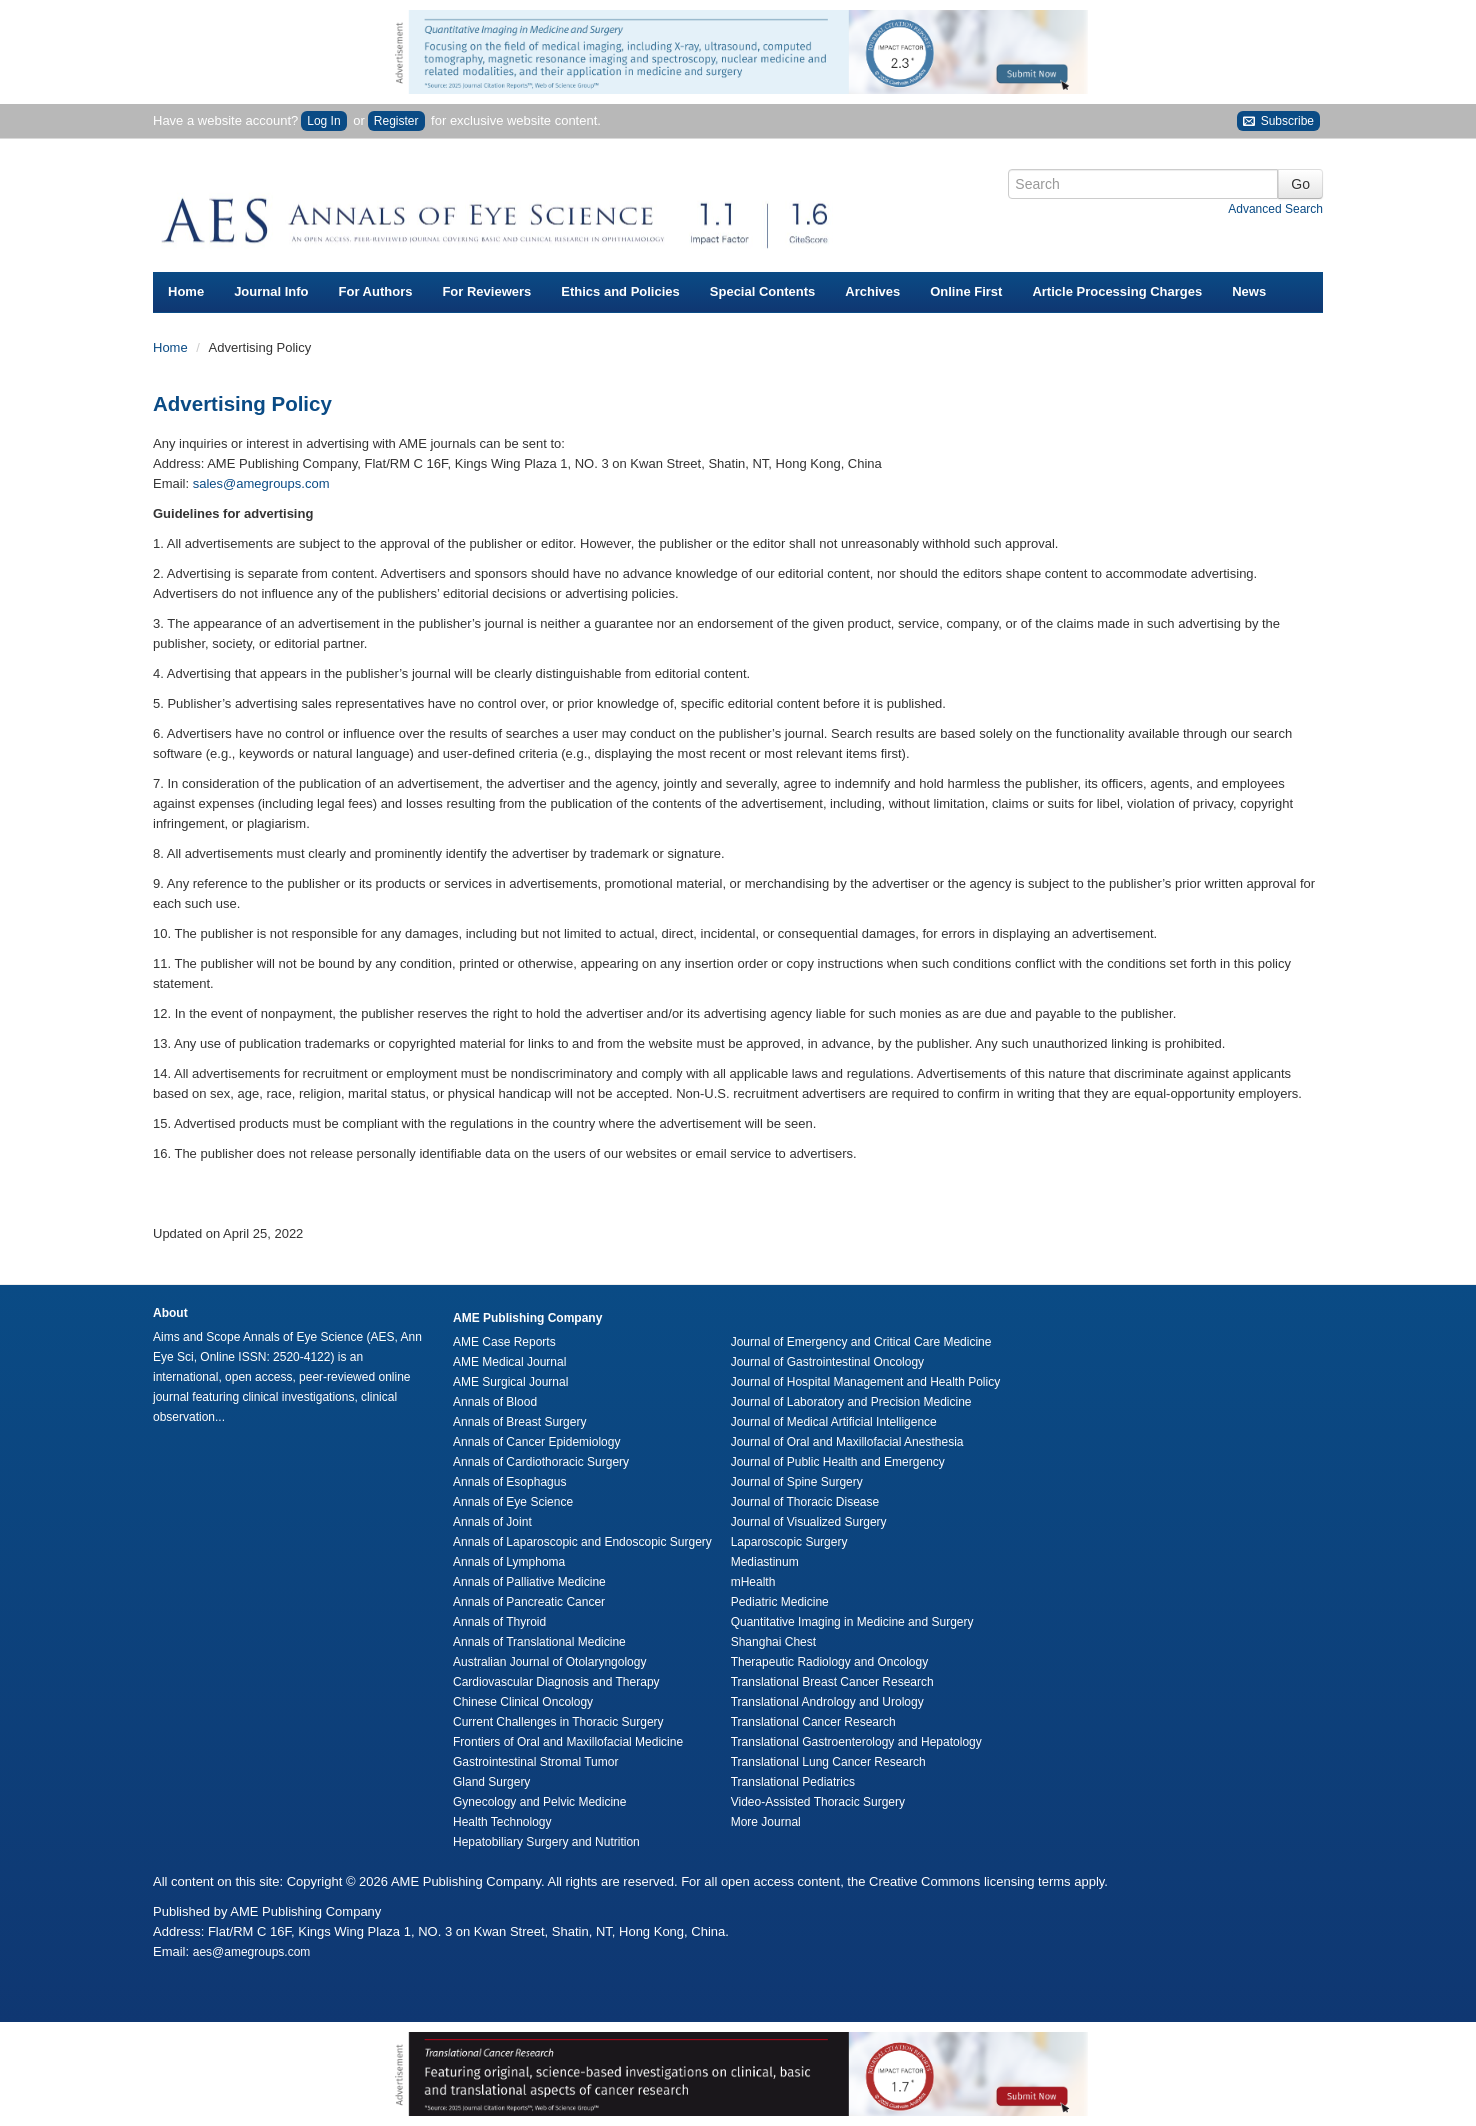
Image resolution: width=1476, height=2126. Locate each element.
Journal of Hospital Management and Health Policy (865, 1382)
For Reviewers (486, 291)
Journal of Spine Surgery (797, 1482)
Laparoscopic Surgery (789, 1542)
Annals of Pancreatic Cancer (529, 1602)
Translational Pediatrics (793, 1782)
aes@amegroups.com (252, 1952)
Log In (323, 121)
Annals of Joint (492, 1522)
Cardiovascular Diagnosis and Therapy (556, 1682)
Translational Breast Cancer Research (832, 1682)
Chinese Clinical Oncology (523, 1702)
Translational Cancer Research (813, 1722)
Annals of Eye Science (513, 1502)
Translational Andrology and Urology (827, 1702)
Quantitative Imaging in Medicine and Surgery (852, 1622)
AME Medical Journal (509, 1362)
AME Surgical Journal (510, 1382)
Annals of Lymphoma (509, 1562)
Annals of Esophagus (509, 1482)
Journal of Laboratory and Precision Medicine (851, 1402)
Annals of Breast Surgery (519, 1422)
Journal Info (271, 291)
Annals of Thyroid (499, 1622)
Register (396, 121)
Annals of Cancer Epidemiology (536, 1442)
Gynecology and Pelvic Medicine (539, 1802)
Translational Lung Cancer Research (828, 1762)
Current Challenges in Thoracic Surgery (558, 1722)
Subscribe (1278, 121)
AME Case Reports (504, 1342)
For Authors (376, 291)
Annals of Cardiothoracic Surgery (541, 1462)
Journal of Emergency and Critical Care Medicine (861, 1342)
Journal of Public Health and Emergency (838, 1462)
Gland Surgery (491, 1782)
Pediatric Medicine (780, 1602)
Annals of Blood (495, 1402)
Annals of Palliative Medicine (529, 1582)
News (1249, 291)
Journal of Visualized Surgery (809, 1522)
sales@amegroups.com (261, 483)
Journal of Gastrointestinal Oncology (827, 1362)
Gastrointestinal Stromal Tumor (535, 1762)
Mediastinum (765, 1562)
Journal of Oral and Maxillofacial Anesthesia (847, 1442)
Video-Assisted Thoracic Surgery (818, 1802)
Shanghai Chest (773, 1642)
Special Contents (762, 291)
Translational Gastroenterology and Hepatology (856, 1742)
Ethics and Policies (620, 291)
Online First (966, 291)
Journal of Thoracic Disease (805, 1502)
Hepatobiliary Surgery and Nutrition (546, 1842)
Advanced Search (1275, 209)
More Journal (766, 1822)
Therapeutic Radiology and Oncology (829, 1662)
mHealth (753, 1582)
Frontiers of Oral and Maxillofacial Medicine (568, 1742)
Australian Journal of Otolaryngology (549, 1662)
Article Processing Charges (1117, 291)
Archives (872, 291)
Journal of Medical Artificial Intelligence (834, 1422)
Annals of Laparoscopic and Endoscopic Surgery (582, 1542)
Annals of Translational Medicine (539, 1642)
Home (186, 291)
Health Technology (502, 1822)
